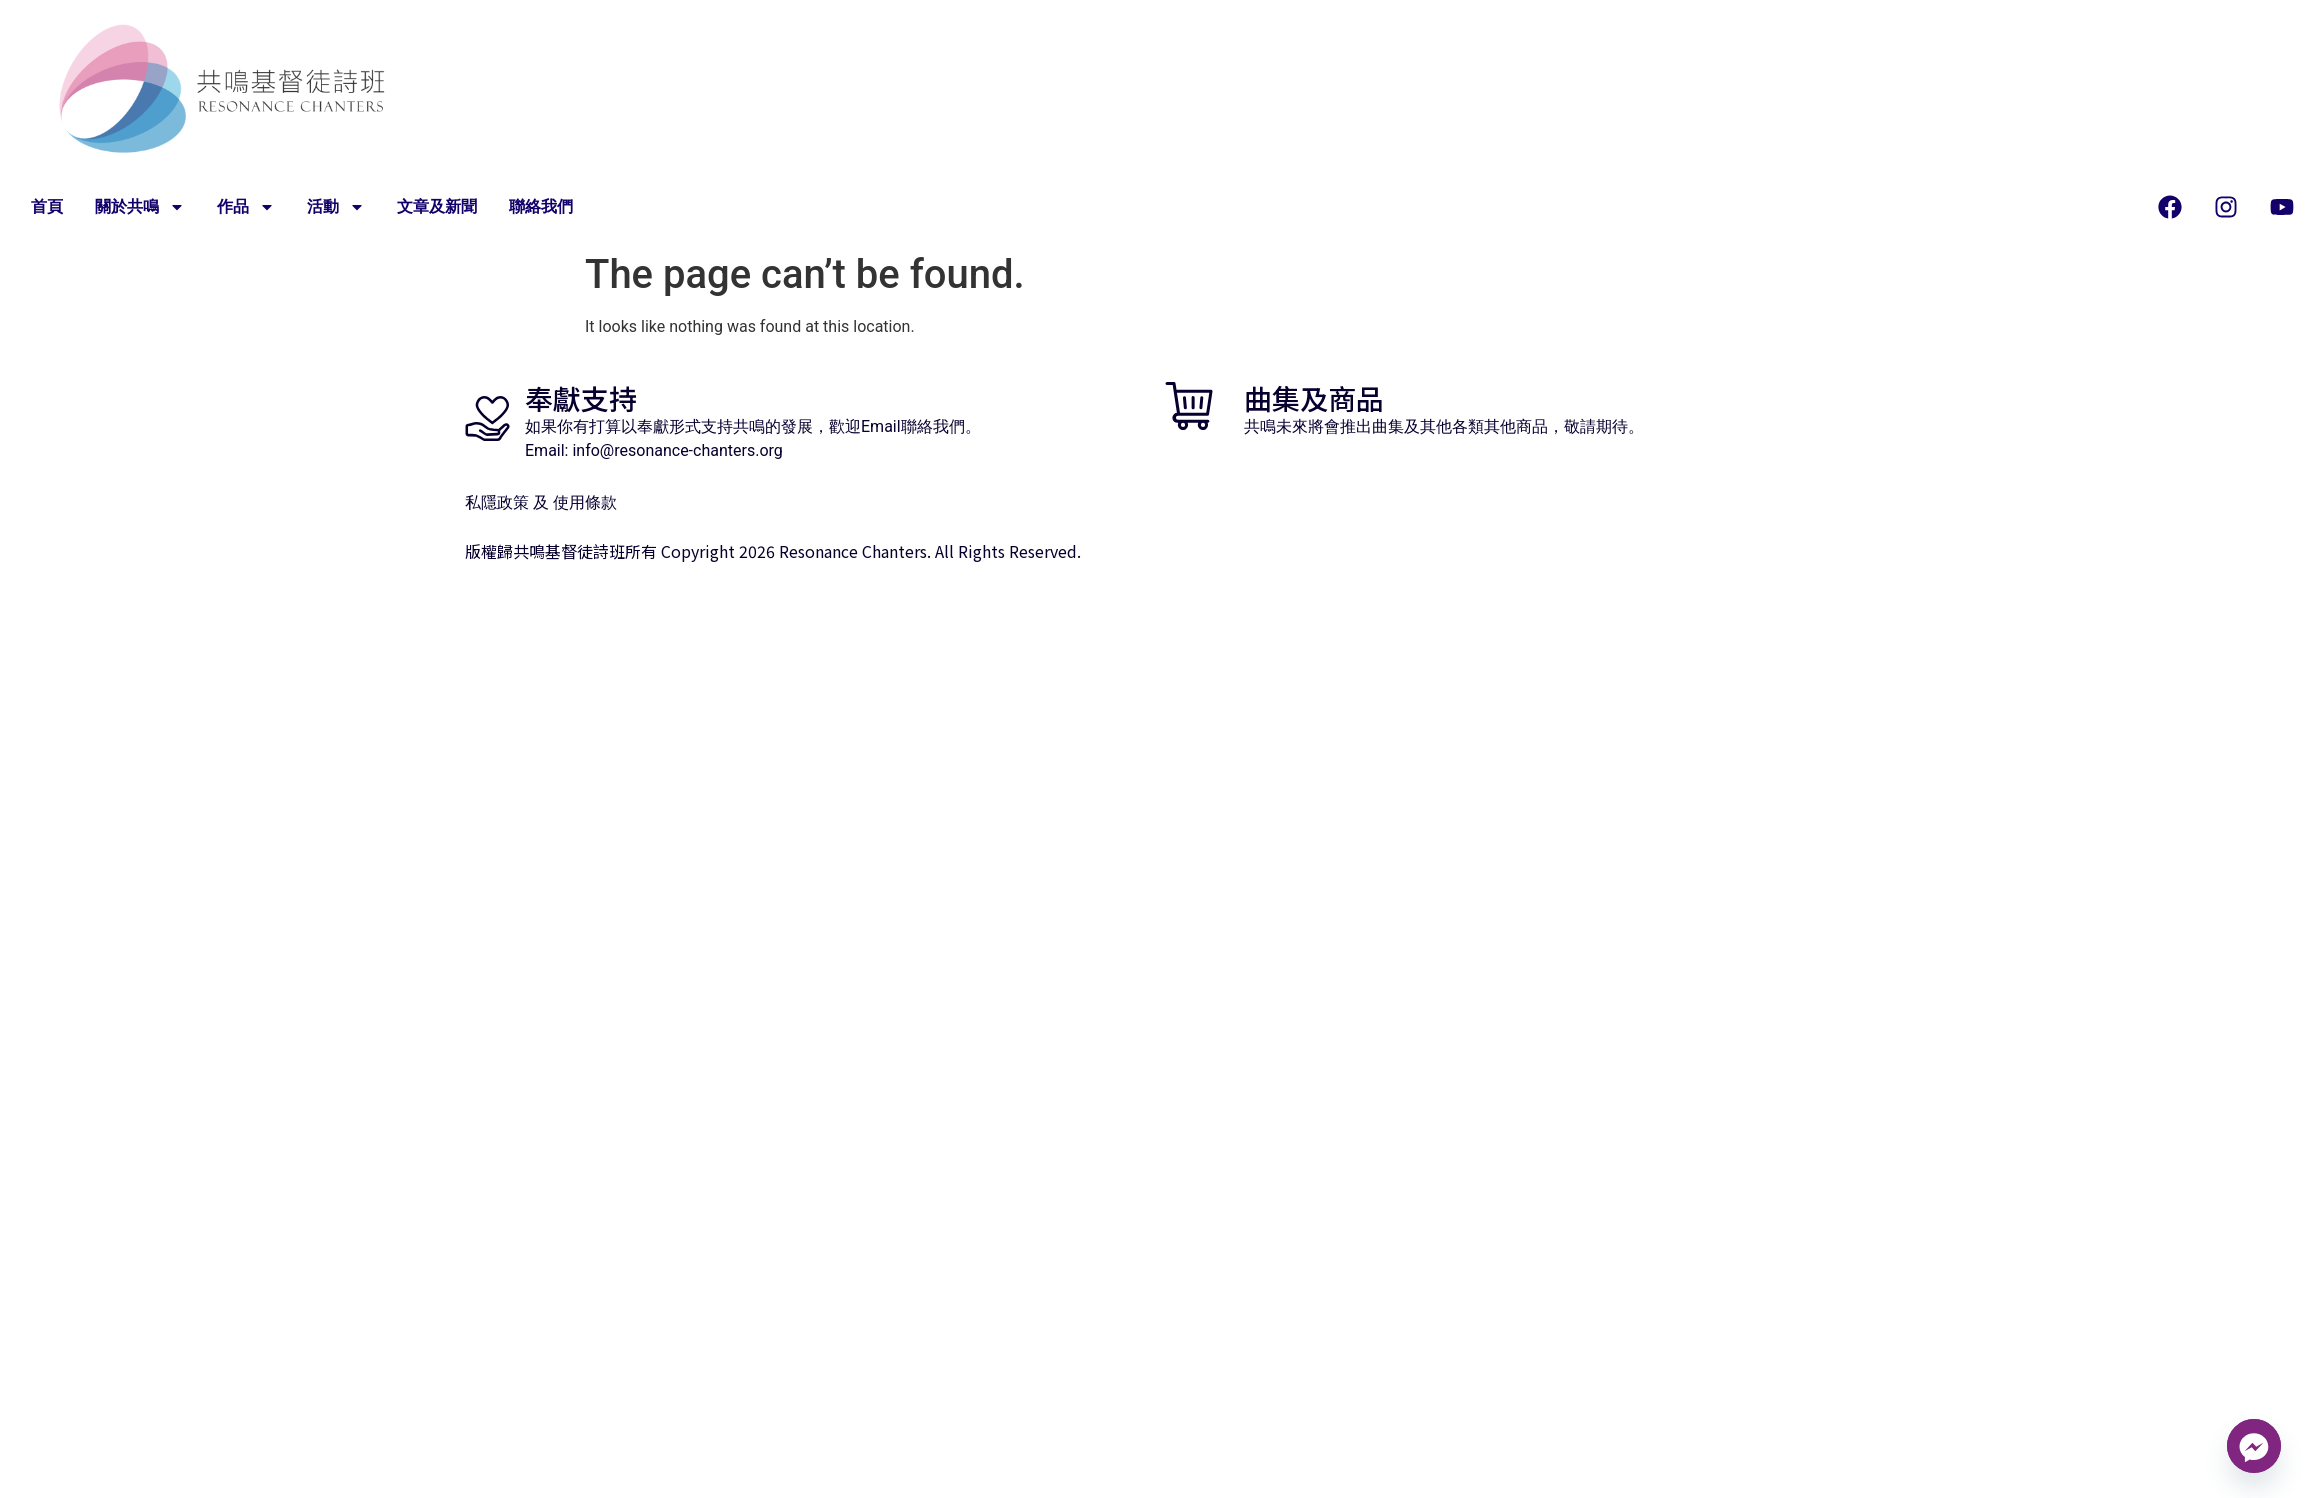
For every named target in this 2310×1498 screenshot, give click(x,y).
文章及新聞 (437, 207)
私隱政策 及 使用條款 (541, 502)
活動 (336, 207)
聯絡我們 (541, 207)
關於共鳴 (140, 207)
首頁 (47, 207)
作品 (246, 207)
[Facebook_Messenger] (2254, 1446)
